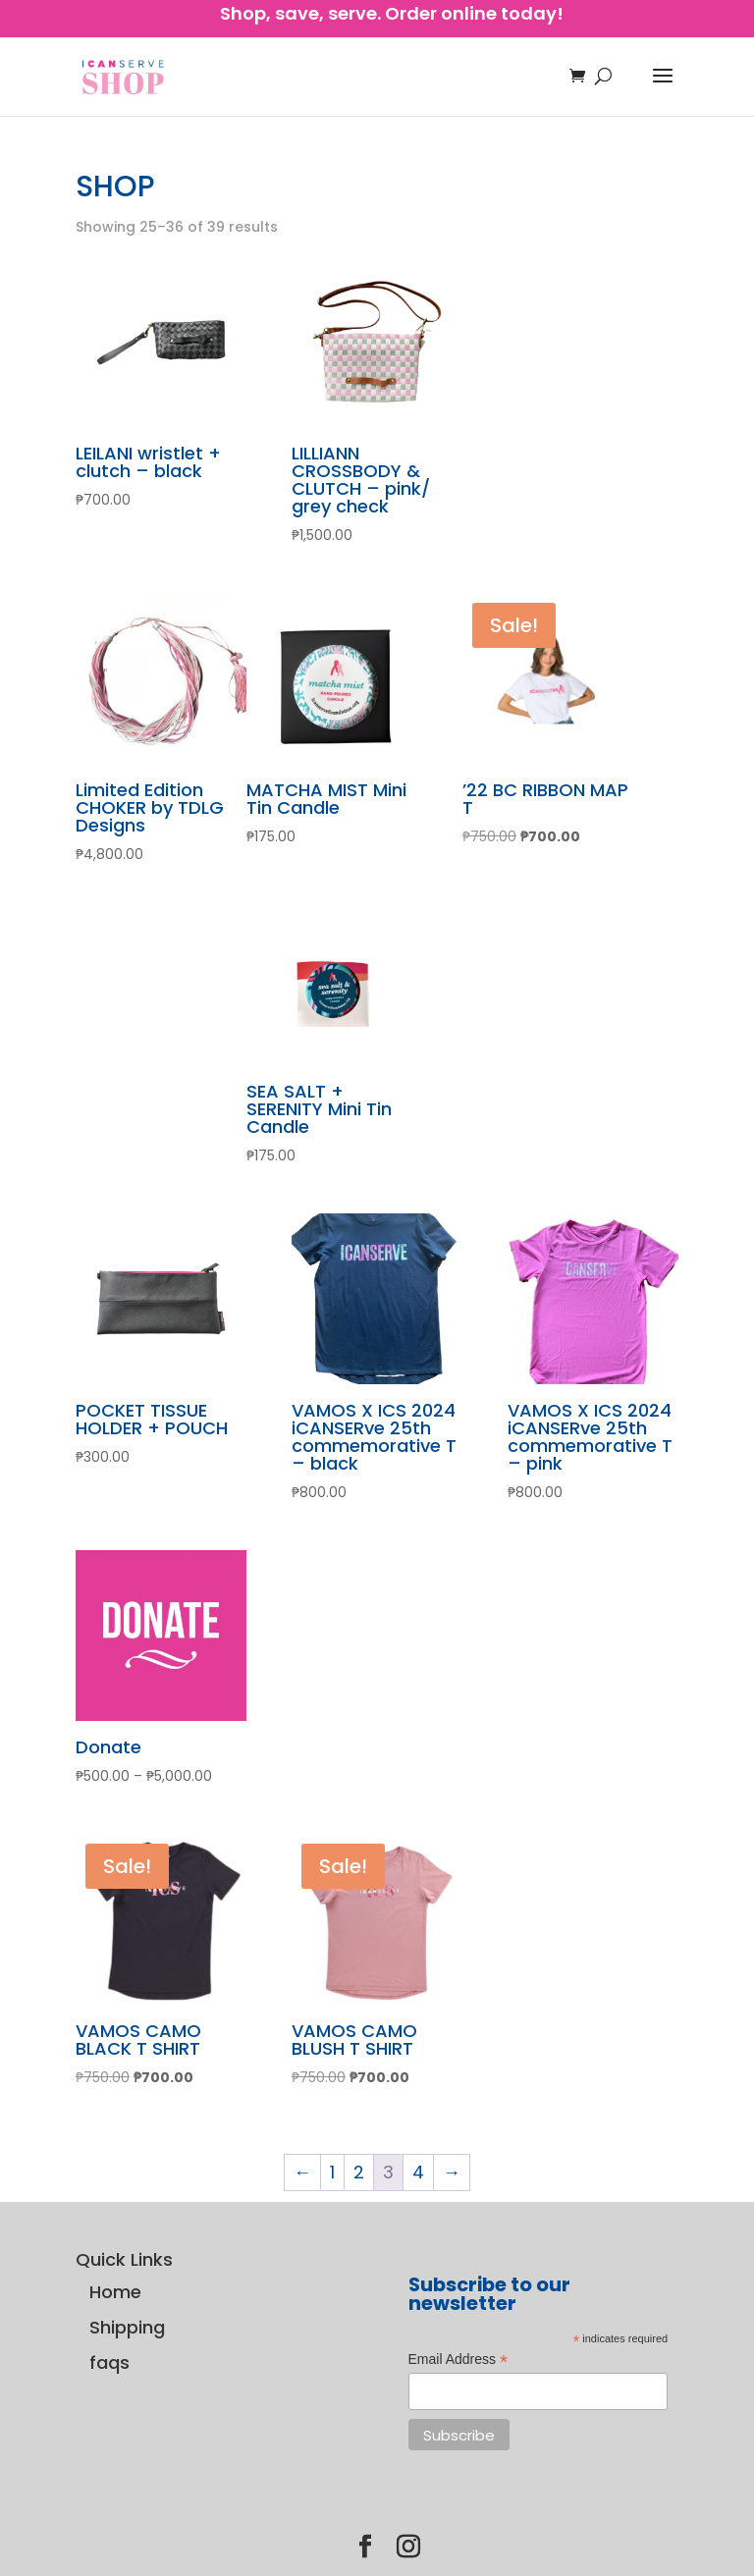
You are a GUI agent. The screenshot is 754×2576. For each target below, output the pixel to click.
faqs (109, 2362)
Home (115, 2292)
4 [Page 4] (418, 2172)
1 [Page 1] (332, 2172)
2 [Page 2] (358, 2172)
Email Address (458, 2360)
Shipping (127, 2327)
